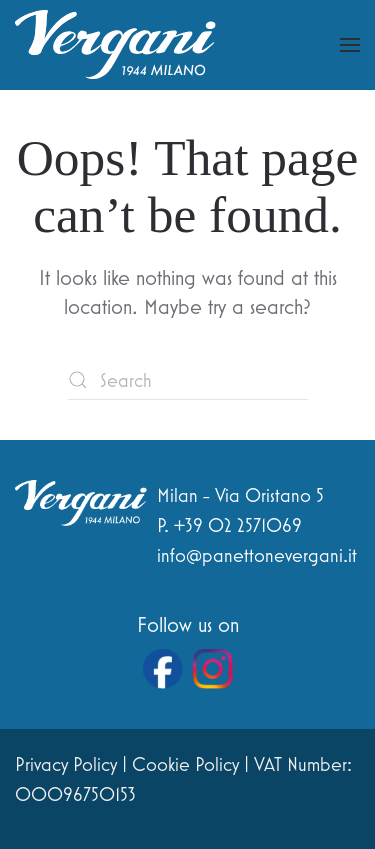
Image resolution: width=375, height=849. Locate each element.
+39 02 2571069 (238, 525)
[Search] (188, 380)
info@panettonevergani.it (257, 555)
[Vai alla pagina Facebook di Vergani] (163, 669)
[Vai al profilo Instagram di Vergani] (213, 669)
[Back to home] (115, 45)
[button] (350, 45)
